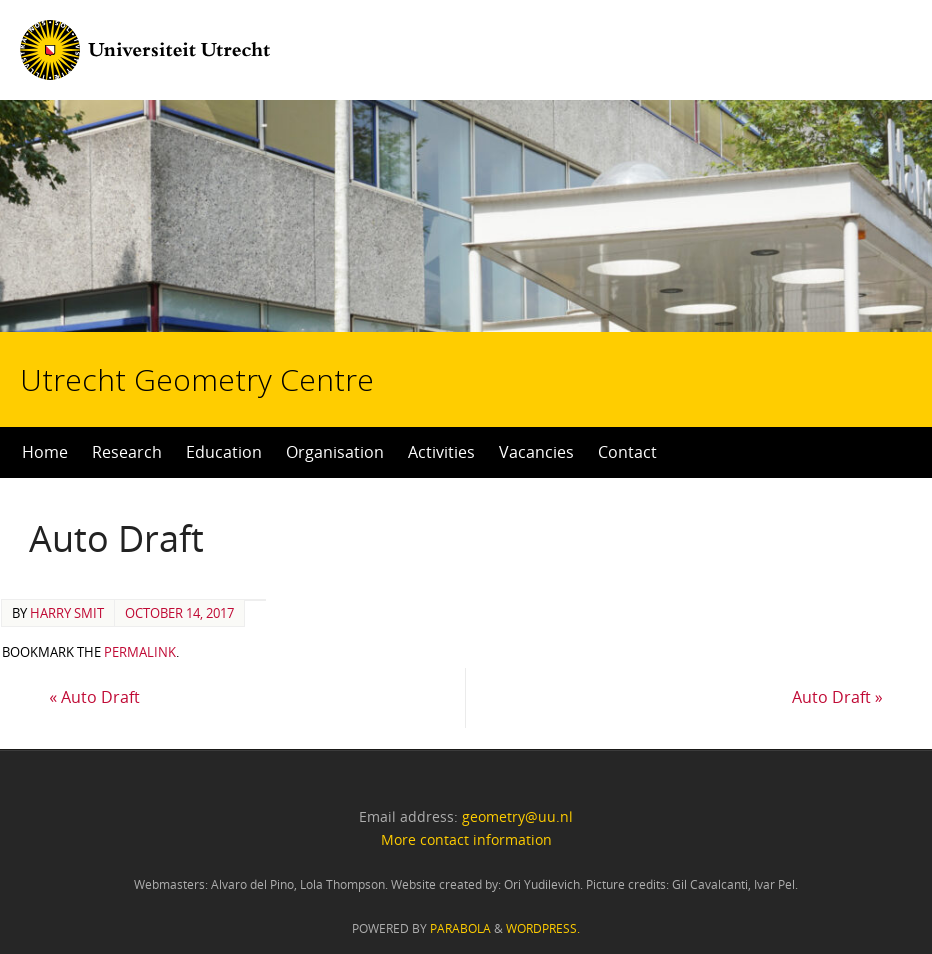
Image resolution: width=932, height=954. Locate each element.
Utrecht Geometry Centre (251, 316)
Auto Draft (94, 697)
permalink (140, 652)
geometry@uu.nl (517, 816)
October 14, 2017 (179, 613)
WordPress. (543, 928)
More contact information (466, 839)
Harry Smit (67, 613)
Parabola (460, 928)
